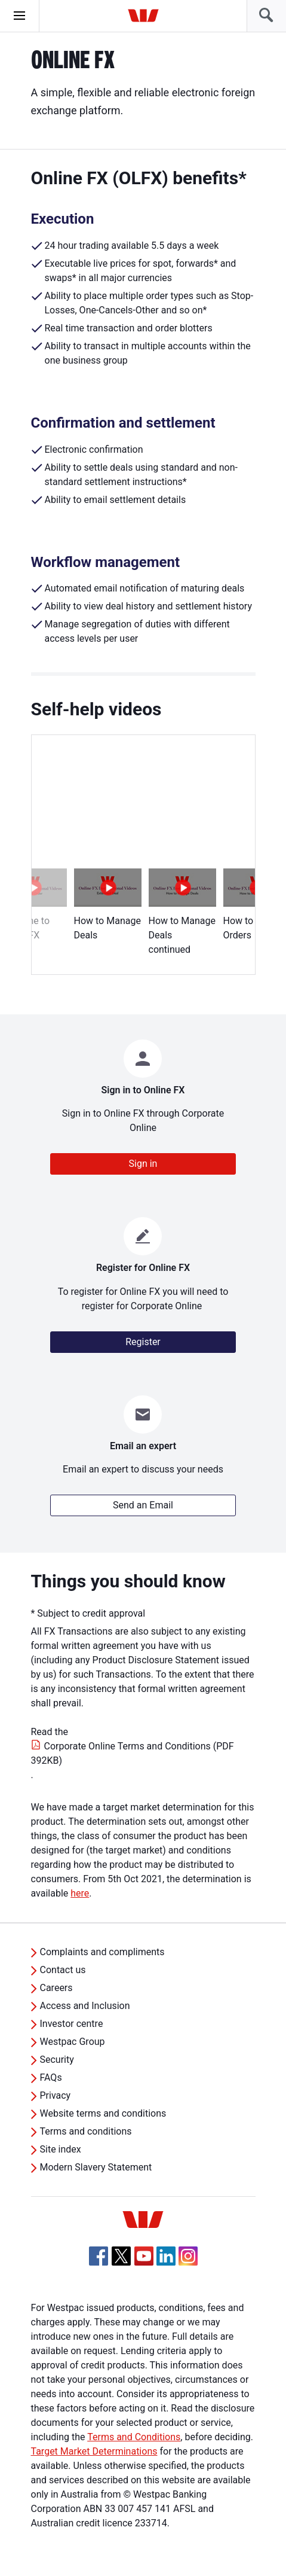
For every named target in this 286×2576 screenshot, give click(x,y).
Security (57, 2059)
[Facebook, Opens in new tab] (98, 2256)
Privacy (55, 2095)
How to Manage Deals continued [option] (182, 911)
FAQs (51, 2077)
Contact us (63, 1970)
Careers (56, 1987)
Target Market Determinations (94, 2451)
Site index (60, 2149)
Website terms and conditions (103, 2113)
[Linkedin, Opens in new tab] (166, 2256)
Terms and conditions (86, 2131)
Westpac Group (72, 2041)
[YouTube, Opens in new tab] (144, 2256)
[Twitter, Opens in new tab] (121, 2256)
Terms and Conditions (133, 2437)
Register (143, 1342)
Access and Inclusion (85, 2005)
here (79, 1893)
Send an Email (143, 1505)
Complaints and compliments (102, 1952)
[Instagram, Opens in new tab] (188, 2262)
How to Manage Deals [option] (108, 904)
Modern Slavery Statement (96, 2167)
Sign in (143, 1163)
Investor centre (71, 2023)
